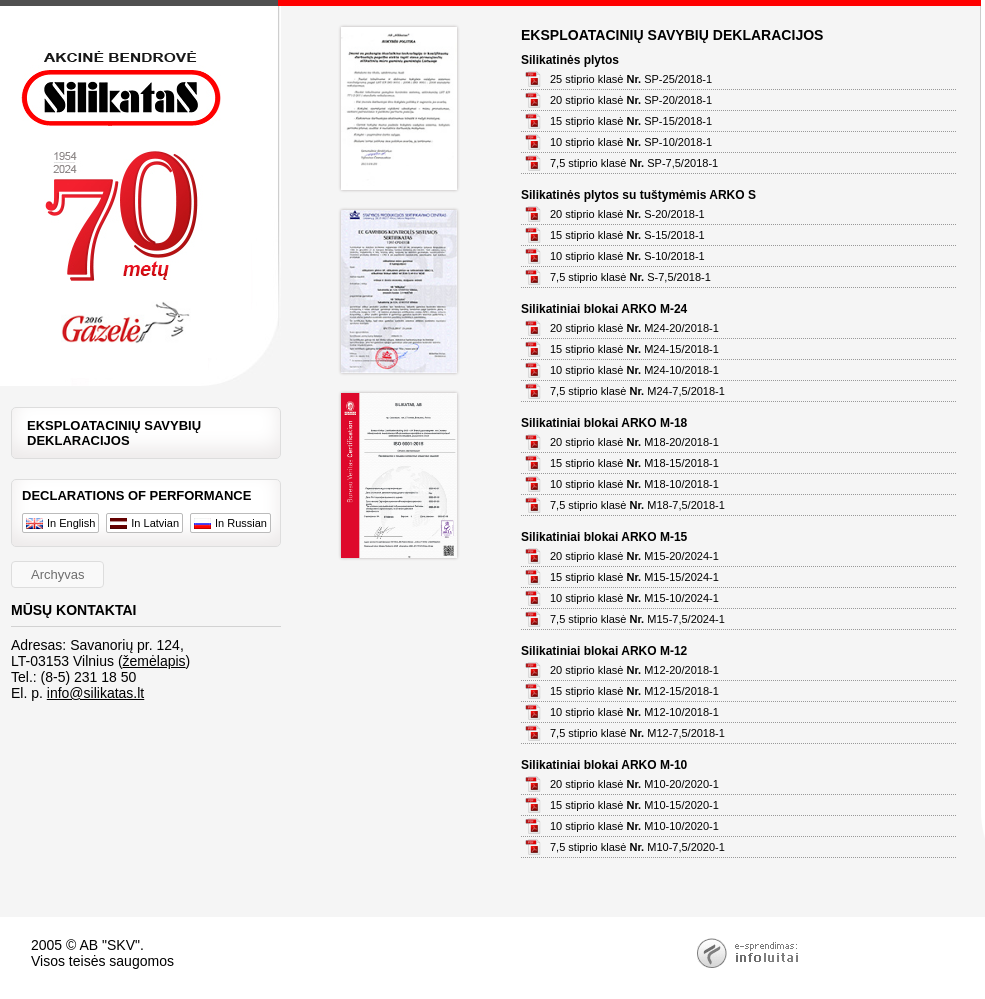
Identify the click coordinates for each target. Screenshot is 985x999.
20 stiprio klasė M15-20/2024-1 (634, 556)
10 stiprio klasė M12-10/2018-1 (634, 712)
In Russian (230, 523)
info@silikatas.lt (95, 693)
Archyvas (57, 574)
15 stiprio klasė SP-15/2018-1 (631, 121)
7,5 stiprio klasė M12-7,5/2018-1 (637, 733)
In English (60, 523)
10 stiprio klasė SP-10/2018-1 (631, 142)
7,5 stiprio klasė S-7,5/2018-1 (630, 277)
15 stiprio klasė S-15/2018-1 (627, 235)
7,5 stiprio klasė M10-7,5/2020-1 (637, 847)
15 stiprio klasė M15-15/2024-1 (634, 577)
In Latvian (144, 523)
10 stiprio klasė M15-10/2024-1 (634, 598)
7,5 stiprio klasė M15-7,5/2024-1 (637, 619)
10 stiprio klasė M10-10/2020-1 (634, 826)
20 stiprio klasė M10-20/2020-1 (634, 784)
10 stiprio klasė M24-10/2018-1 (634, 370)
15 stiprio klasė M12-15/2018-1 (634, 691)
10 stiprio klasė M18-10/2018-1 (634, 484)
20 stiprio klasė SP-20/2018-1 (631, 100)
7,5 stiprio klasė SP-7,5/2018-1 (634, 163)
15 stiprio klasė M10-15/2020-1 (634, 805)
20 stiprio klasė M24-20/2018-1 (634, 328)
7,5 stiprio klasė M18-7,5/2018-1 (637, 505)
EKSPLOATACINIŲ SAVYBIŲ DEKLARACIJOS (114, 433)
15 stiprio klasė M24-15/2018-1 (634, 349)
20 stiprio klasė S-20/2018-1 (627, 214)
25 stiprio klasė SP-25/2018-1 (631, 79)
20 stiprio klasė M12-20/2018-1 (634, 670)
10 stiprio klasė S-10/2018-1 (627, 256)
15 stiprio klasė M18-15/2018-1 (634, 463)
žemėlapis (154, 661)
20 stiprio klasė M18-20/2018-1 (634, 442)
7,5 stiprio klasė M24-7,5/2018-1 (637, 391)
